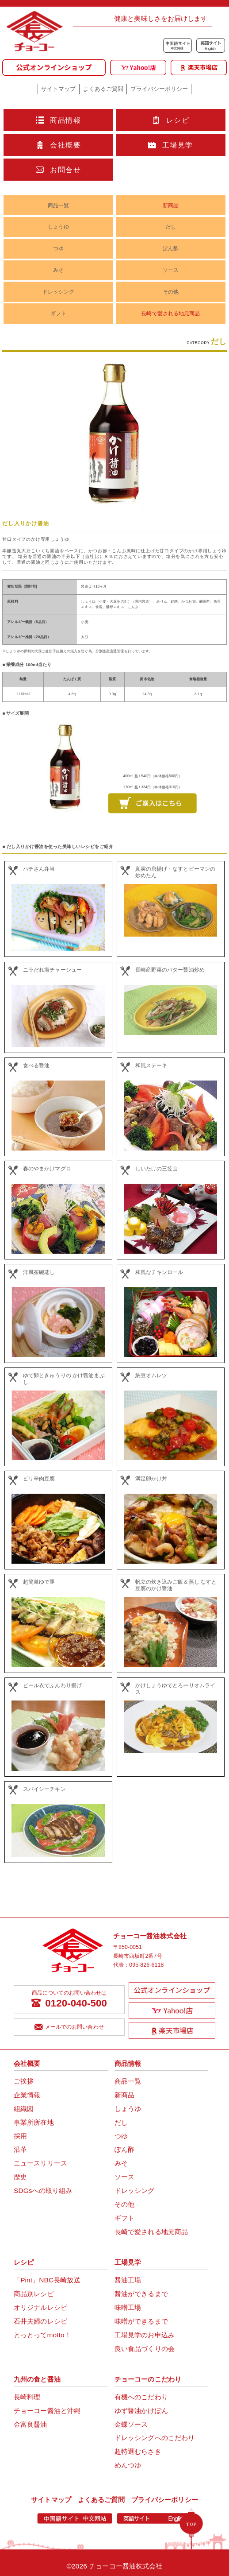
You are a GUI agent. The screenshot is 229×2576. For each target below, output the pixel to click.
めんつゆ (127, 2465)
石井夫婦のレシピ (40, 2321)
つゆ (58, 248)
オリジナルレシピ (40, 2307)
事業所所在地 (34, 2122)
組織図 (24, 2108)
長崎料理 (27, 2397)
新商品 (171, 205)
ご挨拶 (24, 2081)
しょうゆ (58, 227)
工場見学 (170, 145)
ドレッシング (58, 292)
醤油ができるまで (141, 2293)
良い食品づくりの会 (144, 2348)
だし (170, 227)
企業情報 (27, 2095)
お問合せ (58, 170)
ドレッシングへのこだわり (154, 2437)
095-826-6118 (146, 1965)
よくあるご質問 (103, 88)
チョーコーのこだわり (147, 2379)
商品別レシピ (34, 2293)
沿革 (20, 2149)
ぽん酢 (171, 248)
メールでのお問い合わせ (69, 2026)
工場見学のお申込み (144, 2335)
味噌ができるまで (141, 2321)
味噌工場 (127, 2307)
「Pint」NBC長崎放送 (47, 2280)
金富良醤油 (30, 2424)
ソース (171, 270)
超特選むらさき (137, 2451)
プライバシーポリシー (159, 88)
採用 (20, 2136)
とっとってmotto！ (42, 2335)
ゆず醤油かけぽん (141, 2410)
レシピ (170, 120)
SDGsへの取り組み (43, 2190)
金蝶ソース (131, 2424)
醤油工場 (127, 2280)
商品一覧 (58, 205)
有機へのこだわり (141, 2397)
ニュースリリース (40, 2163)
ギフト (58, 313)
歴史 (20, 2177)
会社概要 (58, 145)
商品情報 (58, 120)
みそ (58, 270)
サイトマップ (58, 88)
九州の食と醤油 (37, 2379)
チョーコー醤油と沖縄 (47, 2410)
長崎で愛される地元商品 (170, 313)
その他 (171, 292)
